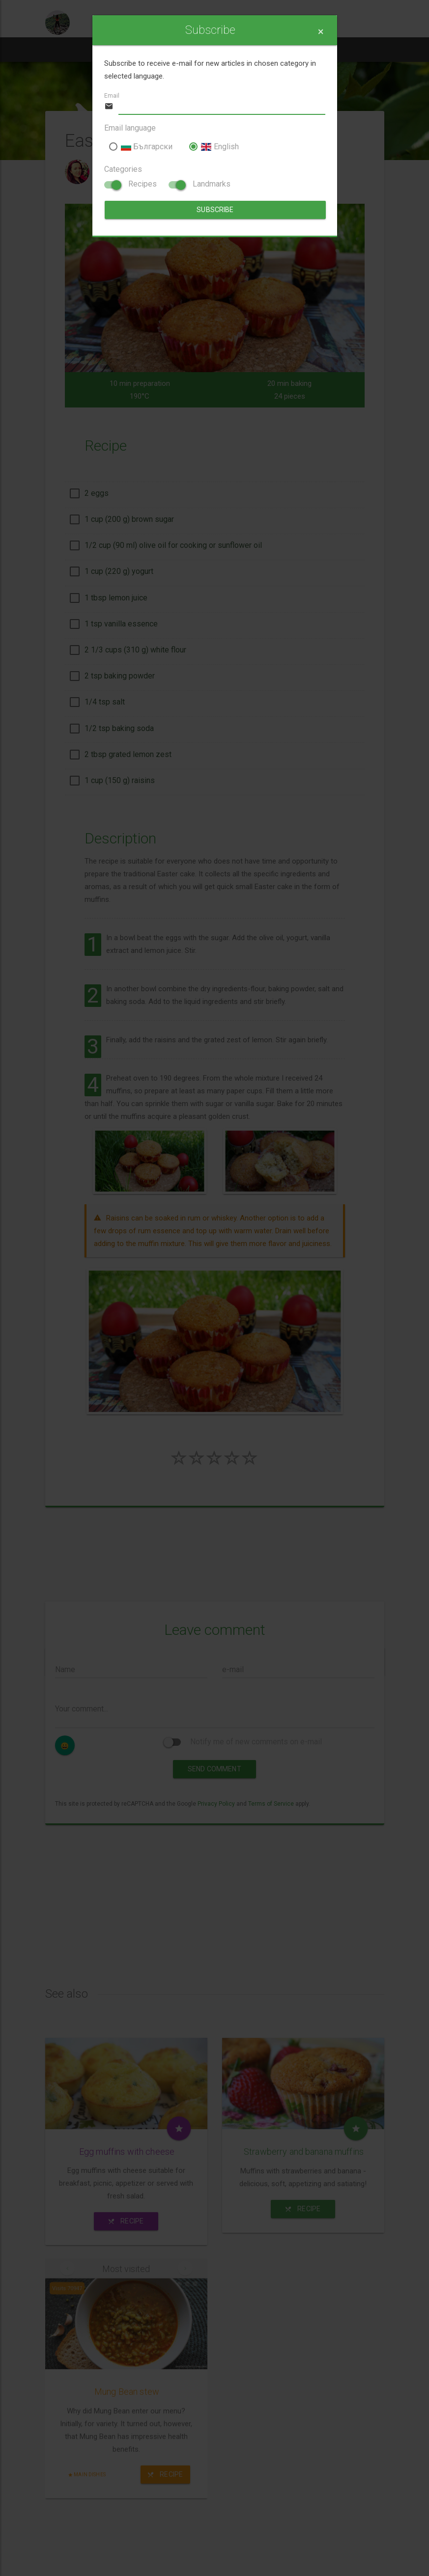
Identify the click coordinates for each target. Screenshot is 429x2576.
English (213, 146)
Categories (123, 169)
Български (140, 146)
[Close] (320, 31)
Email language (130, 128)
